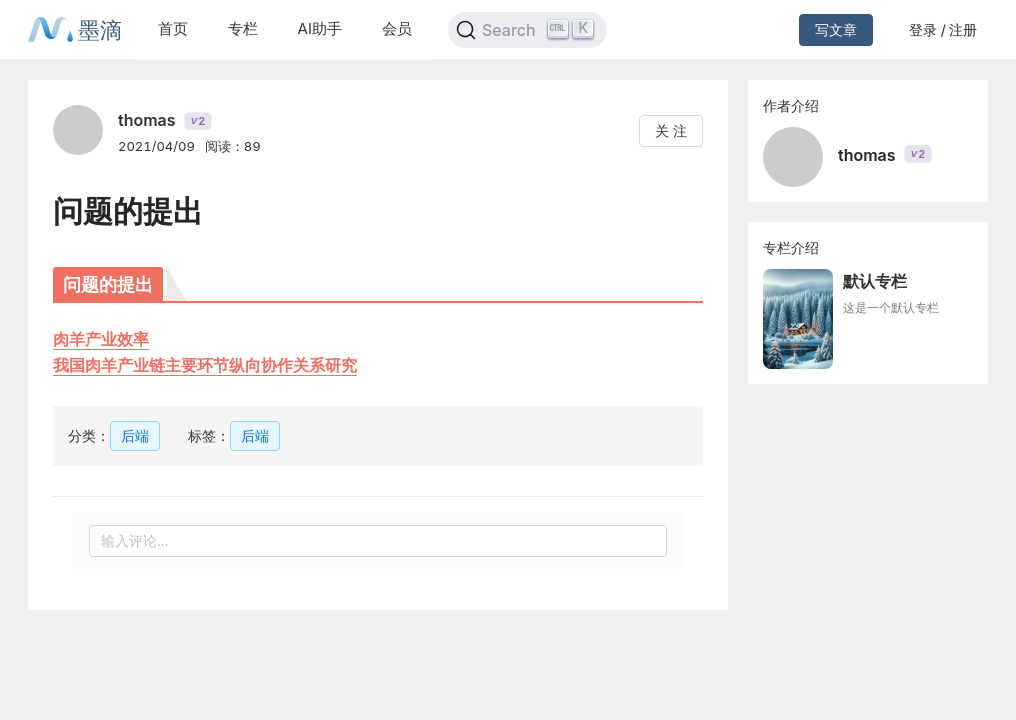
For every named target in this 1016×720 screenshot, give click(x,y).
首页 (173, 28)
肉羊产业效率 (101, 339)
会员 (397, 28)
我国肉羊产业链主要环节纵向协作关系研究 (205, 365)
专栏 (243, 28)
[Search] (527, 30)
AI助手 (320, 28)
